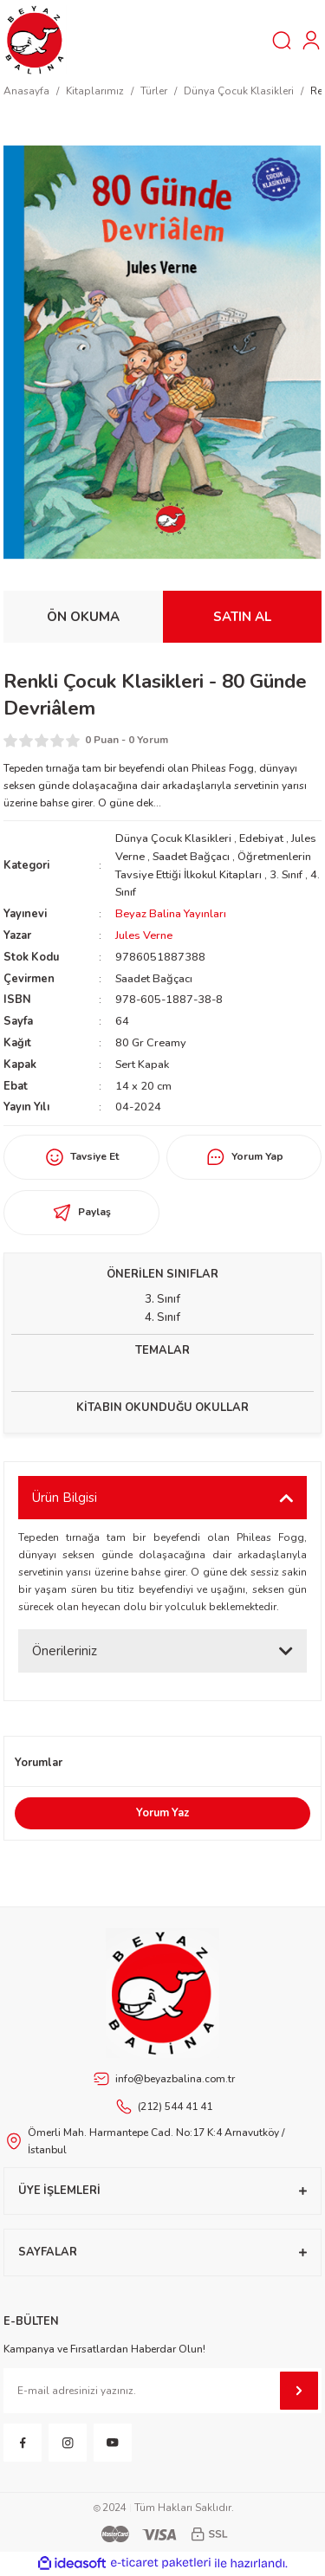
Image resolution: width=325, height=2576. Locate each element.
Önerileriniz (64, 1651)
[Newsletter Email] (162, 2390)
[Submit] (299, 2391)
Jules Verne (143, 935)
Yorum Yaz (162, 1813)
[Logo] (35, 39)
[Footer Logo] (163, 1993)
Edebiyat (261, 838)
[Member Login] (311, 39)
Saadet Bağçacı (191, 856)
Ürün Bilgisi (64, 1497)
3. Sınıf (287, 875)
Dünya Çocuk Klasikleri (173, 838)
